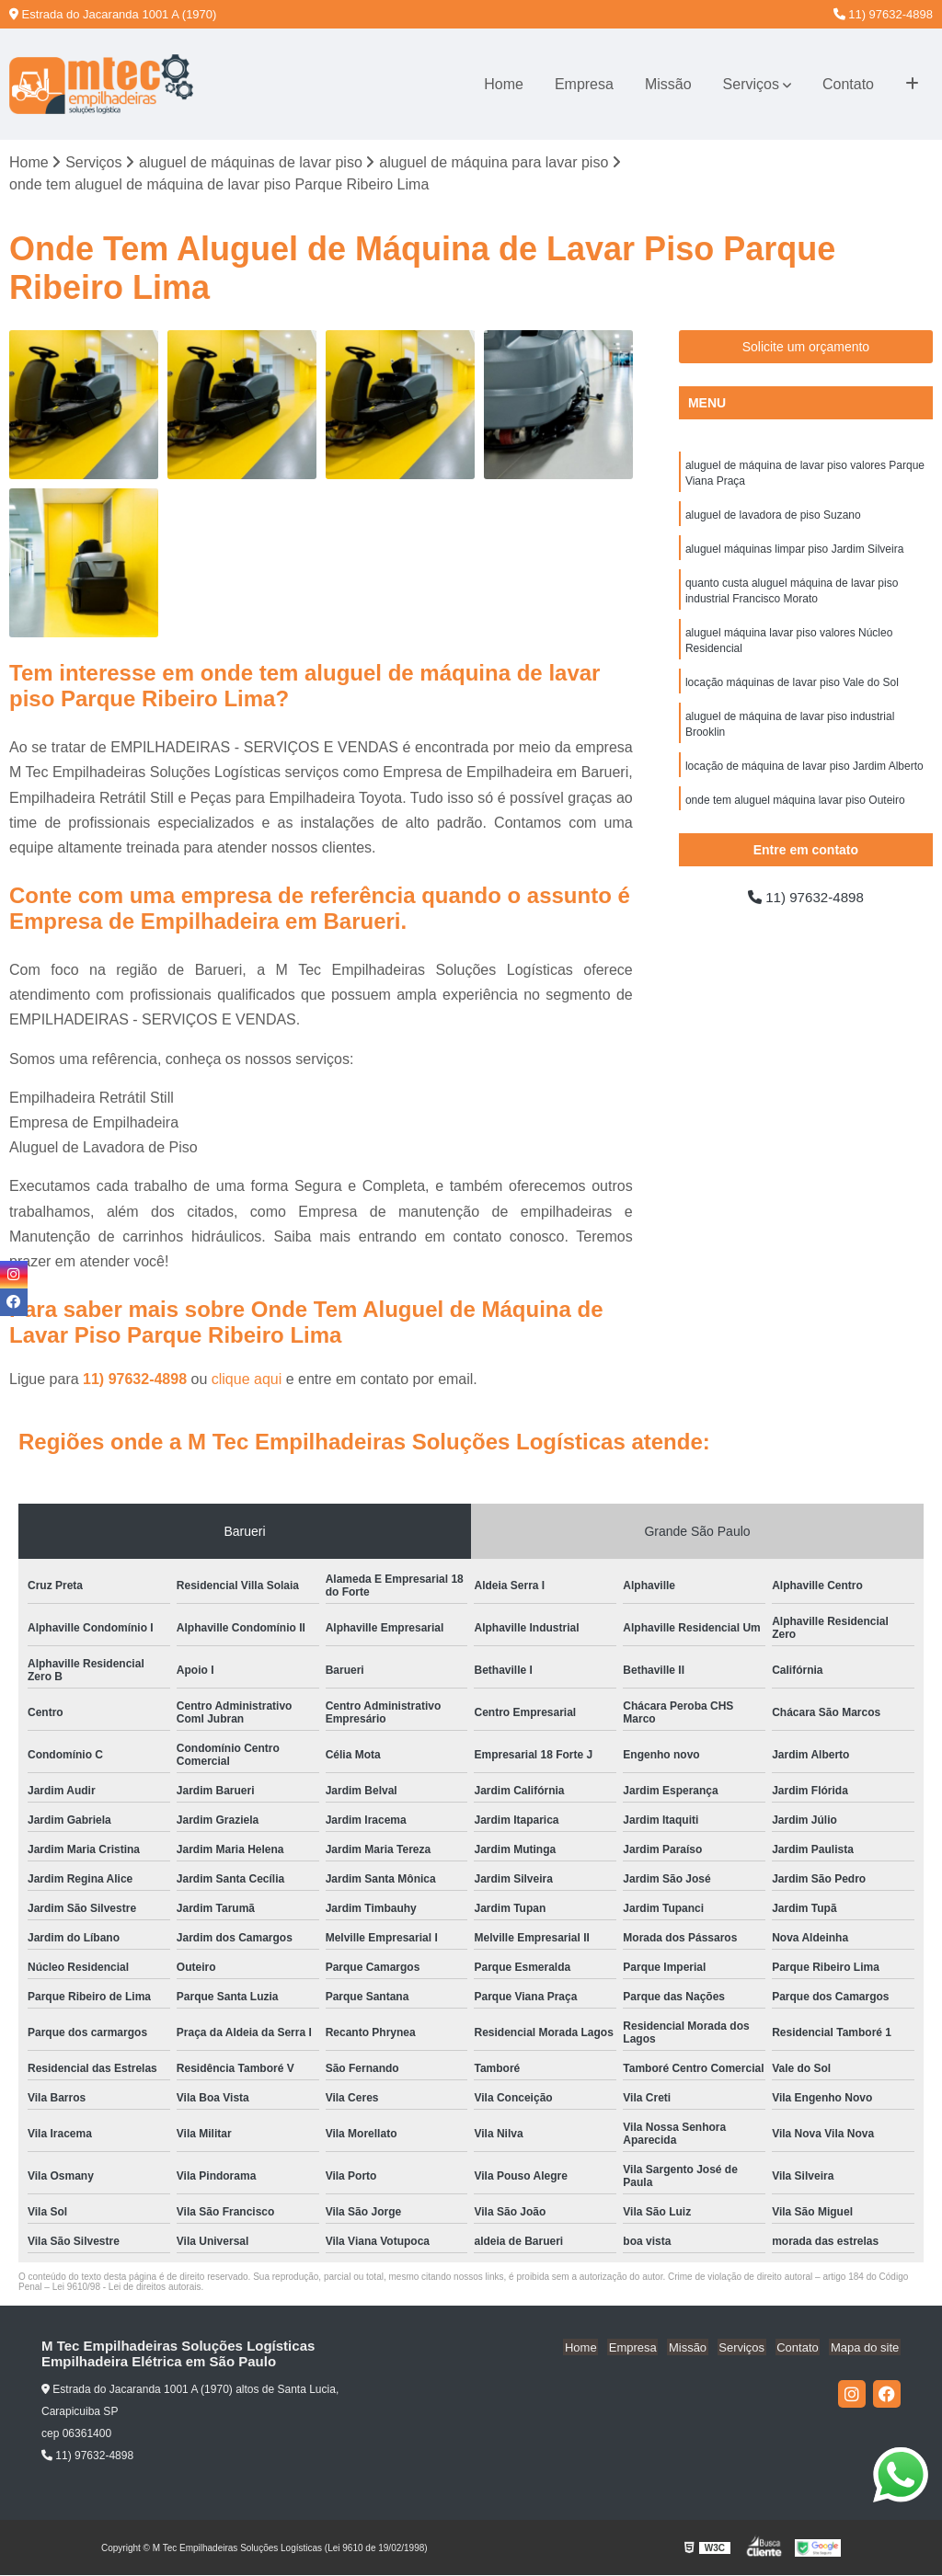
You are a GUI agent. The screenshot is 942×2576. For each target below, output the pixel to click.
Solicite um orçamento (806, 347)
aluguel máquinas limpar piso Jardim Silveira (794, 552)
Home (503, 84)
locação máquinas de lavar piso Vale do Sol (792, 690)
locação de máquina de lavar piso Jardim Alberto (804, 777)
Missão (668, 84)
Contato (848, 84)
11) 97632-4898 (883, 14)
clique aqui (247, 1380)
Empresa (584, 84)
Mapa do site (866, 2347)
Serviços (751, 84)
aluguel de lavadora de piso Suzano (773, 517)
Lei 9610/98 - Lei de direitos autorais (126, 2288)
